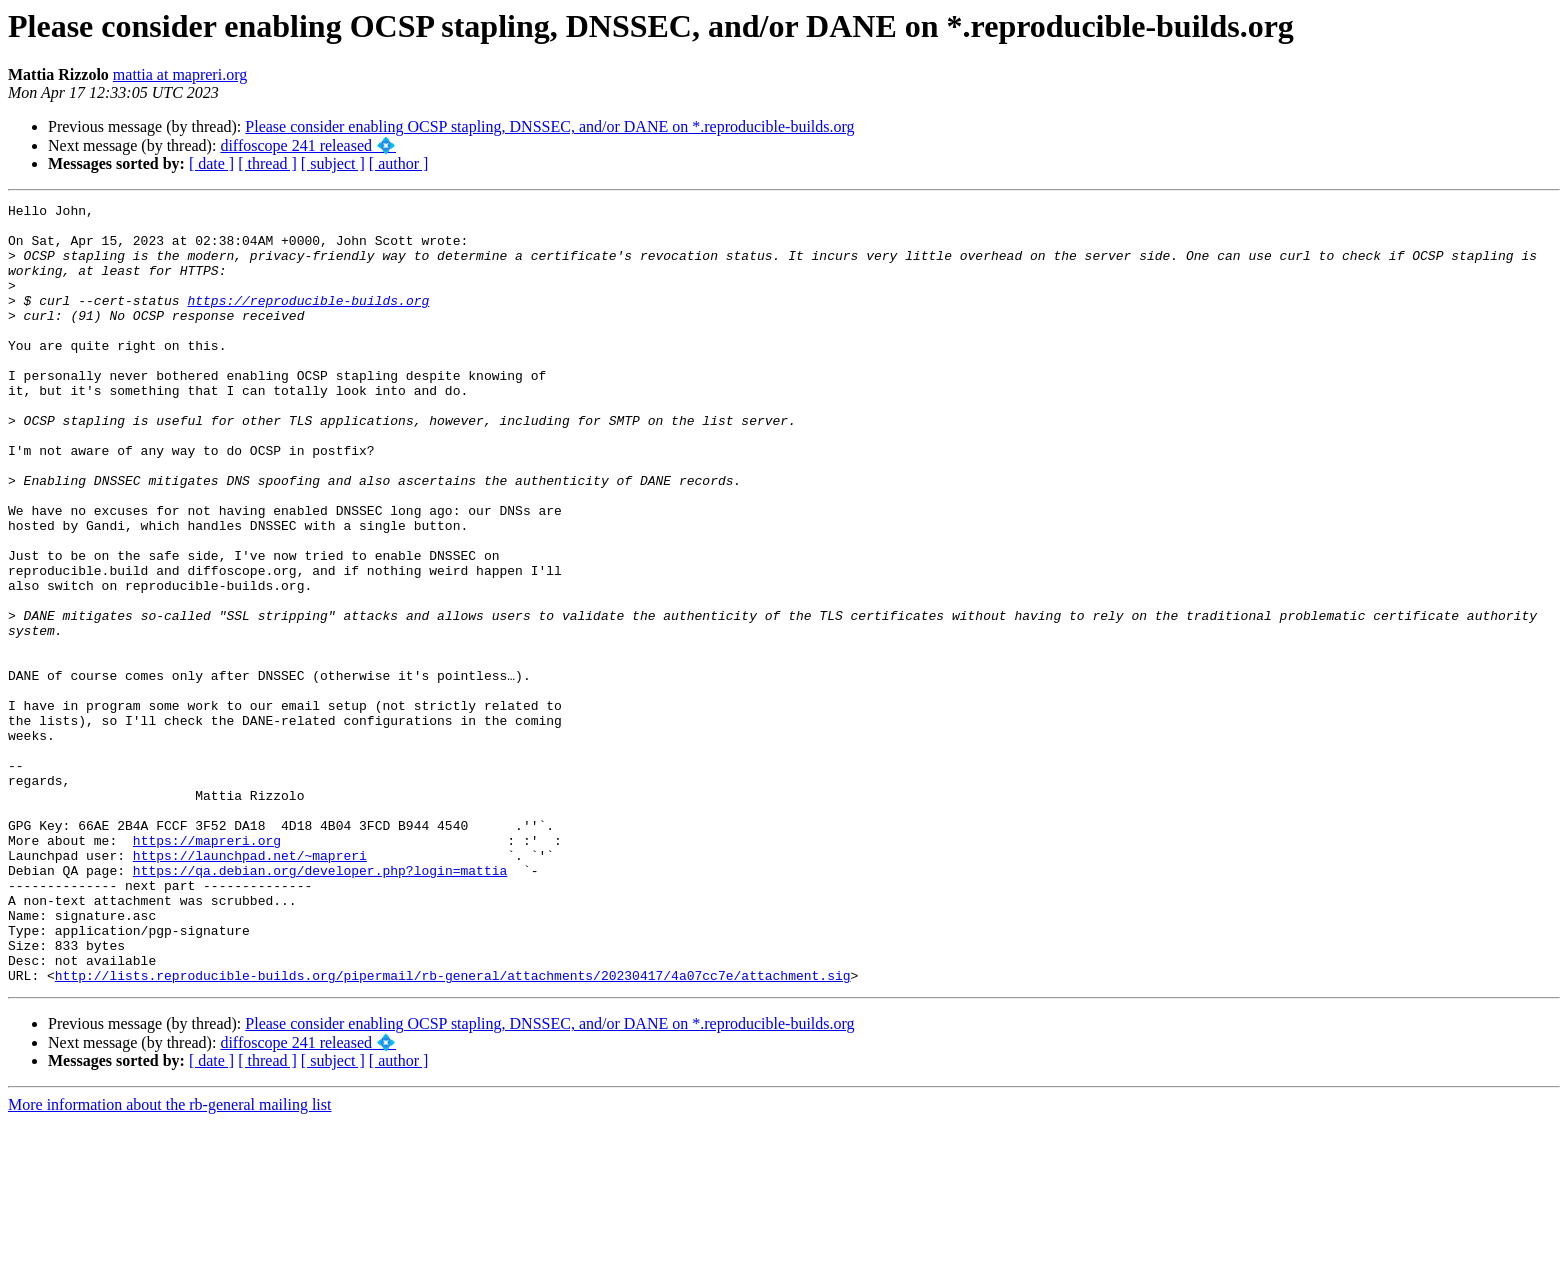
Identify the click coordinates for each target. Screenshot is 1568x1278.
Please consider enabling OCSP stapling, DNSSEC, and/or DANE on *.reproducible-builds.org (549, 126)
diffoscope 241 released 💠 (308, 145)
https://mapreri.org (207, 969)
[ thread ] (267, 163)
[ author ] (399, 163)
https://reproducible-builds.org (308, 321)
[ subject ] (333, 163)
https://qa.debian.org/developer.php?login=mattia (320, 1005)
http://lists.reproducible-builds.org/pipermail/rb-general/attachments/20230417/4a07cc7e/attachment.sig (453, 1131)
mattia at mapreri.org (180, 74)
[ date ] (211, 163)
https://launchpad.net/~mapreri (250, 987)
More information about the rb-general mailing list (169, 1260)
